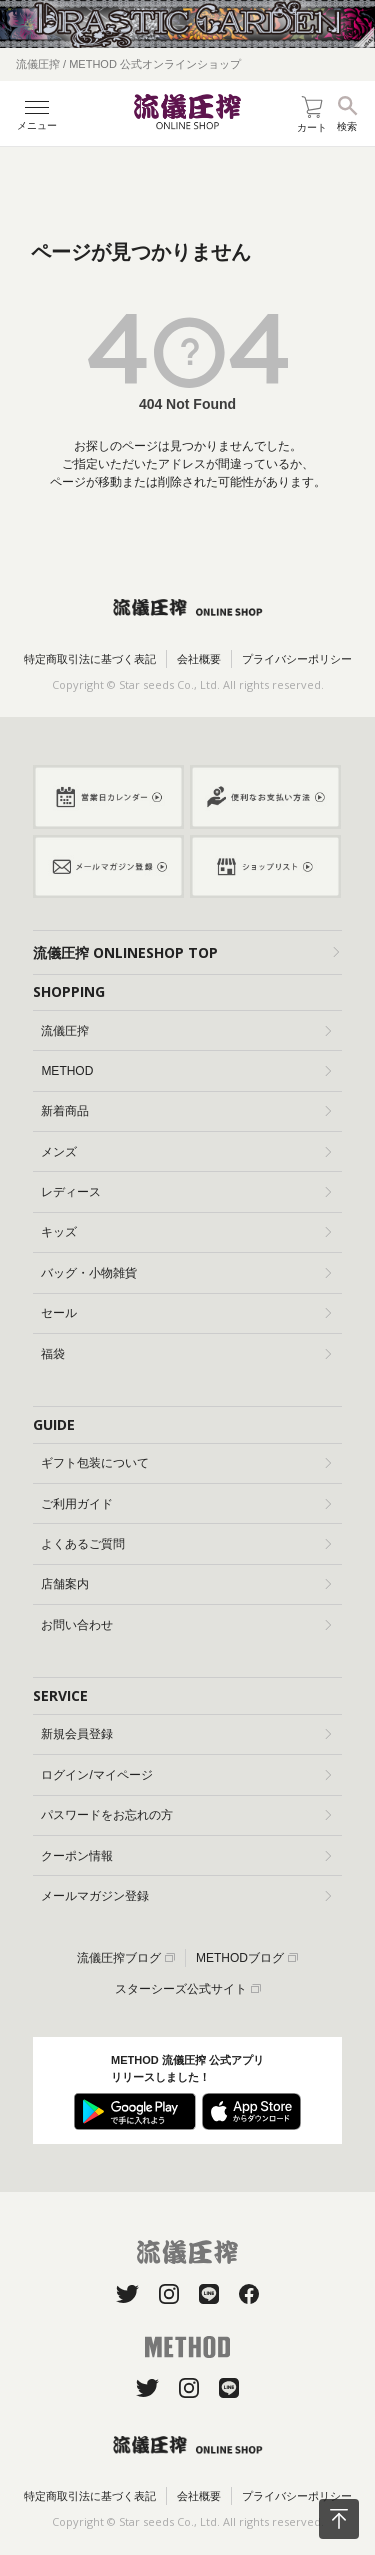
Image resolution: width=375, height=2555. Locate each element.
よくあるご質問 (186, 1544)
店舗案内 (186, 1584)
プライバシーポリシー (297, 659)
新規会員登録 (186, 1734)
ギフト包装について (186, 1463)
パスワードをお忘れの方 (186, 1815)
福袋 (186, 1354)
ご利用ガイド (186, 1504)
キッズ (186, 1232)
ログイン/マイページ (186, 1775)
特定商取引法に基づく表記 (90, 659)
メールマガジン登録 (186, 1896)
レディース (186, 1192)
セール (186, 1313)
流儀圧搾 (186, 1031)
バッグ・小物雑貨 (186, 1273)
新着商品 (186, 1111)
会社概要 (199, 659)
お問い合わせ (186, 1625)
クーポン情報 (186, 1856)
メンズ (186, 1152)
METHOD (186, 1071)
